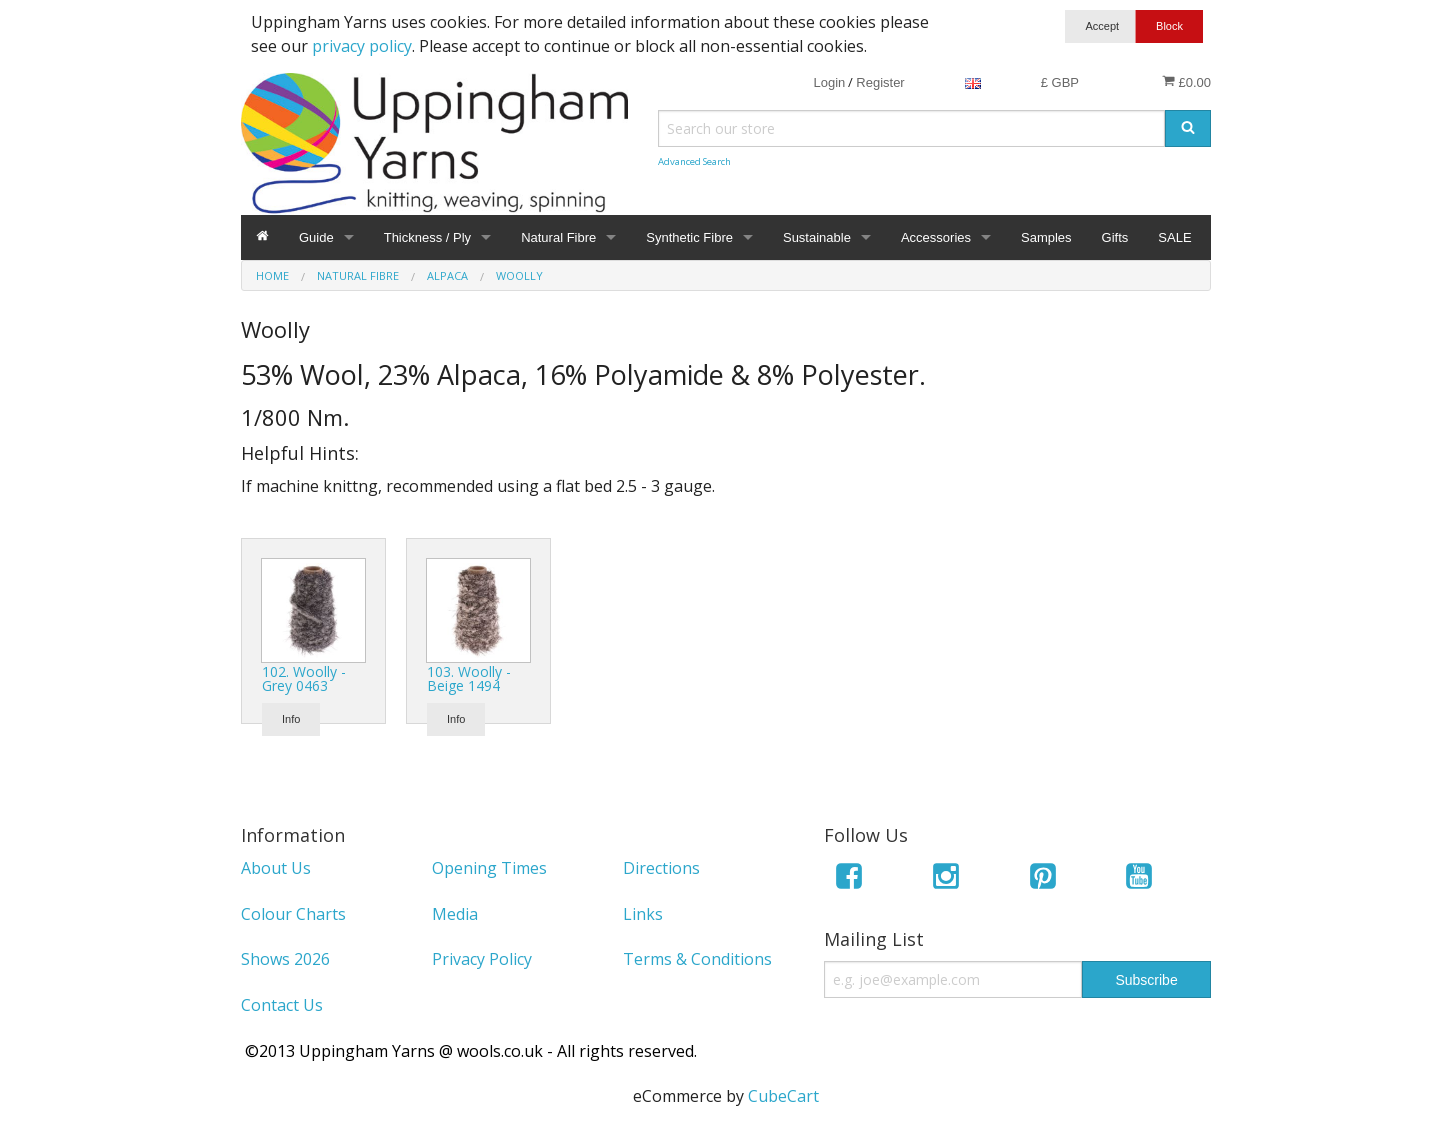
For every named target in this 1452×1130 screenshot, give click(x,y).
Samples (1046, 237)
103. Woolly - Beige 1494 (469, 678)
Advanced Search (694, 161)
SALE (1174, 237)
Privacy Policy (482, 959)
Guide (316, 237)
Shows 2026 (285, 959)
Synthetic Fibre (689, 237)
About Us (276, 868)
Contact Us (282, 1005)
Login (829, 82)
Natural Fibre (558, 237)
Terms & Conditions (697, 959)
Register (880, 82)
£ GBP (1060, 82)
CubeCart (783, 1096)
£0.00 (1186, 82)
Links (643, 914)
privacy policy (362, 46)
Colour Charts (293, 914)
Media (455, 914)
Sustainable (817, 237)
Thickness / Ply (427, 237)
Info (291, 719)
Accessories (936, 237)
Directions (661, 868)
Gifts (1115, 237)
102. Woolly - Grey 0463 (304, 678)
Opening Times (489, 868)
